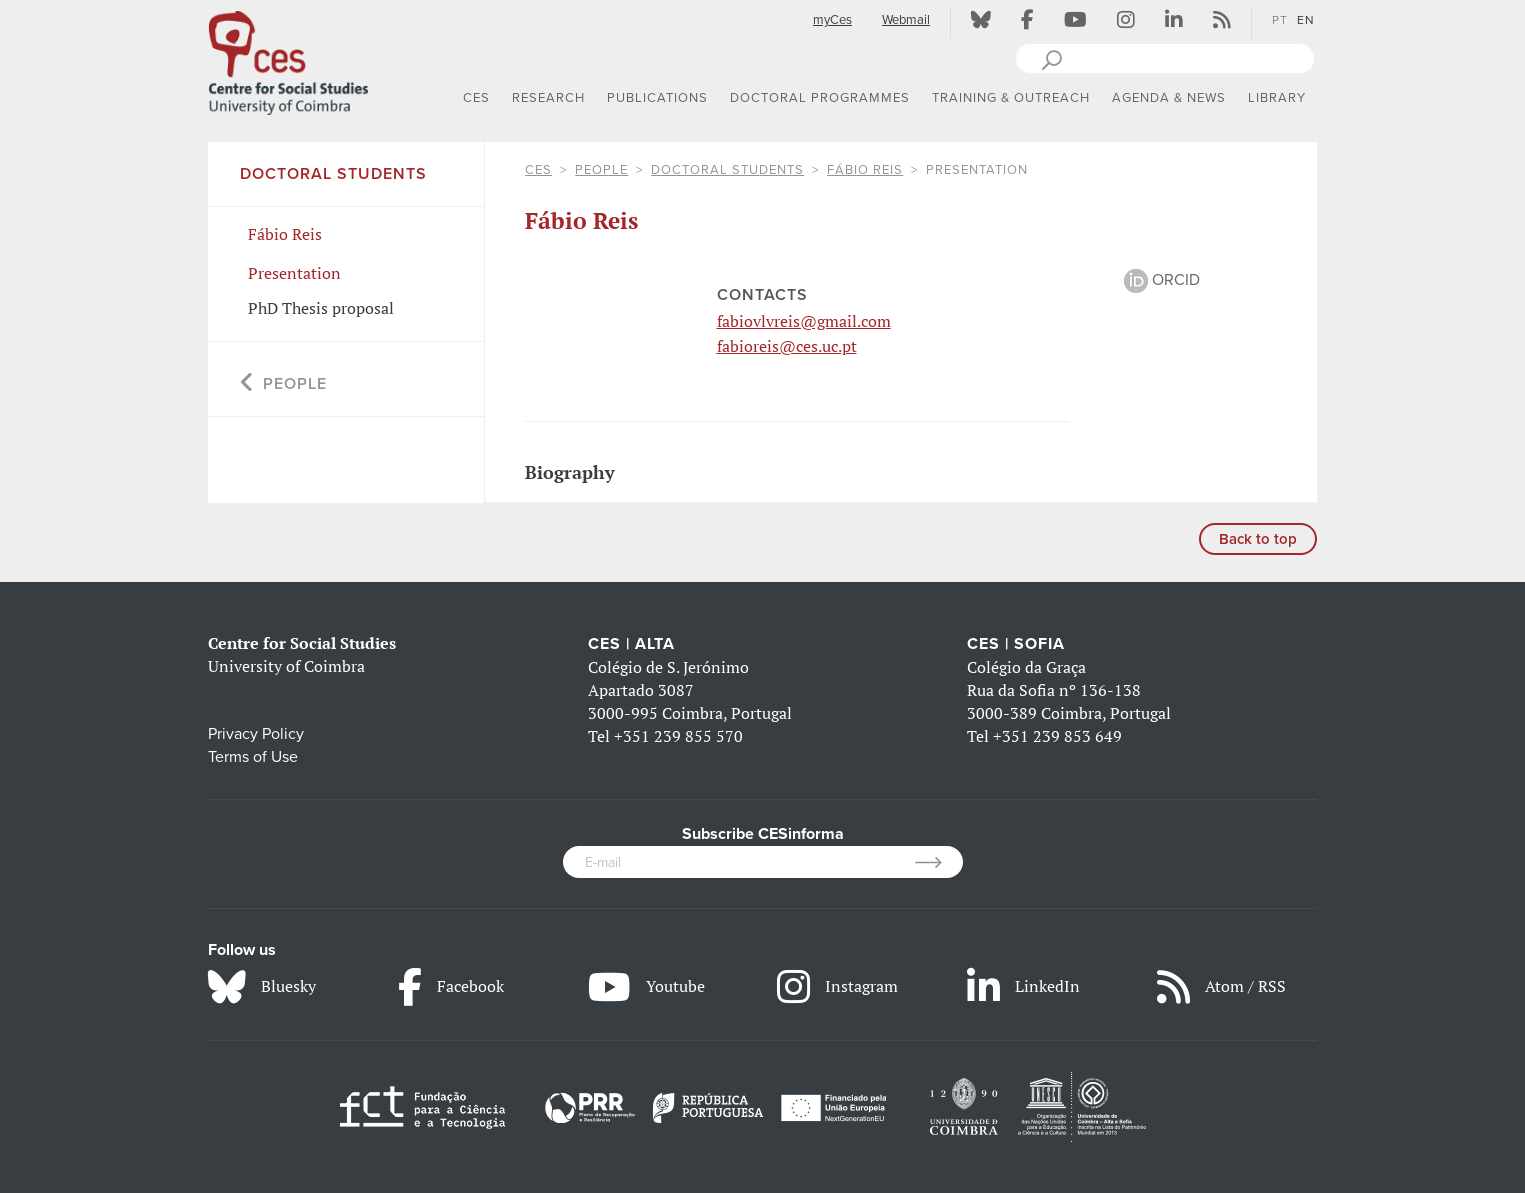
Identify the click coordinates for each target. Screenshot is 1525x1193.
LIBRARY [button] (1277, 98)
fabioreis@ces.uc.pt (787, 346)
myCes (832, 20)
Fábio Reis (865, 170)
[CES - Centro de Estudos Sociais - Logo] (288, 59)
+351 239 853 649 (1057, 736)
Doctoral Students (727, 170)
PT (1280, 20)
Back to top (1258, 539)
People (601, 170)
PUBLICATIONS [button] (657, 98)
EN (1306, 20)
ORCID (1162, 280)
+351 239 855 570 (678, 736)
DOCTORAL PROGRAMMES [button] (820, 98)
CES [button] (476, 98)
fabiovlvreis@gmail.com (804, 321)
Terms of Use (253, 757)
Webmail (906, 20)
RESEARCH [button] (548, 98)
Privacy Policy (256, 734)
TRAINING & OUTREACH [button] (1011, 98)
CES (538, 170)
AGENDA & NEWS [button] (1169, 98)
